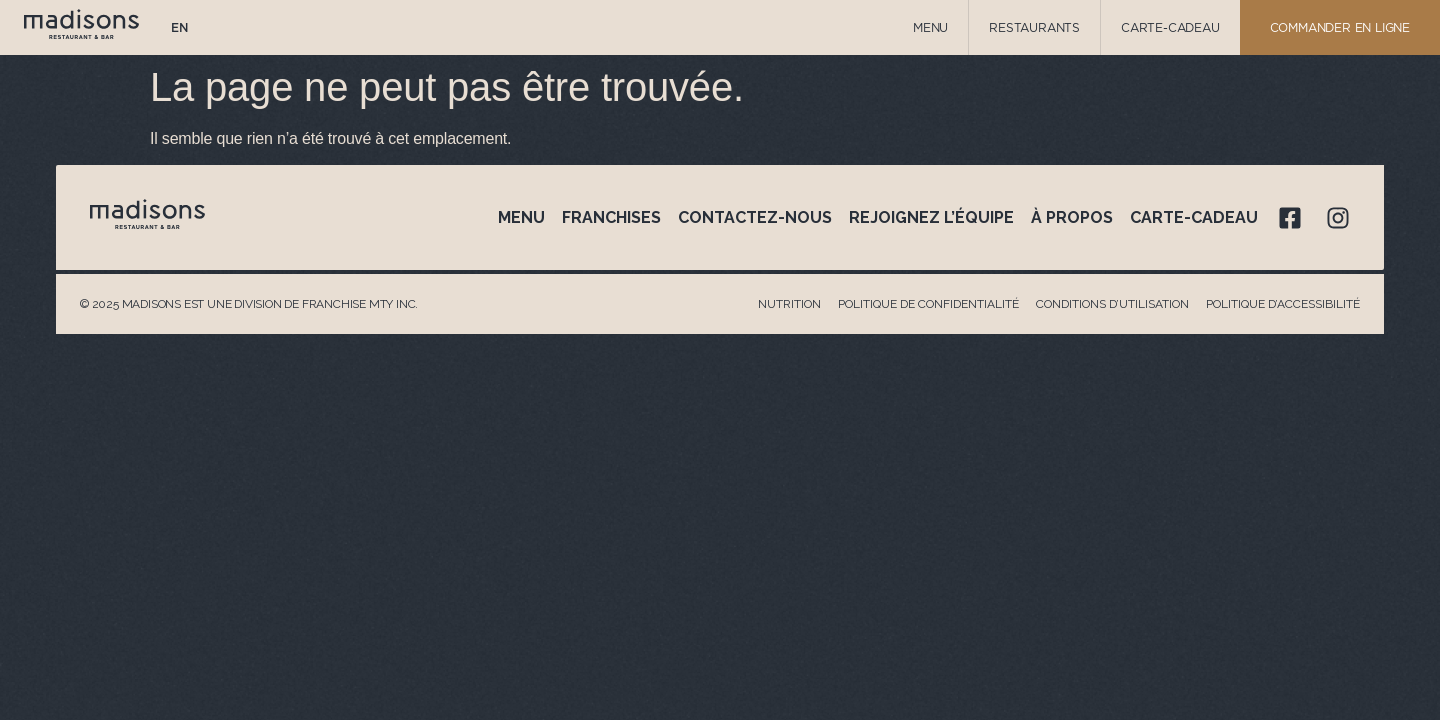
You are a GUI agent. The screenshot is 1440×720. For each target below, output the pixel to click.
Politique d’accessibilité (1283, 304)
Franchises (611, 217)
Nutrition (789, 304)
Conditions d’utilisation (1112, 304)
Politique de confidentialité (928, 304)
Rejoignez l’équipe (931, 217)
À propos (1072, 217)
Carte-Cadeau (1170, 27)
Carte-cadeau (1194, 217)
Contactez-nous (755, 217)
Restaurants (1034, 27)
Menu (930, 27)
